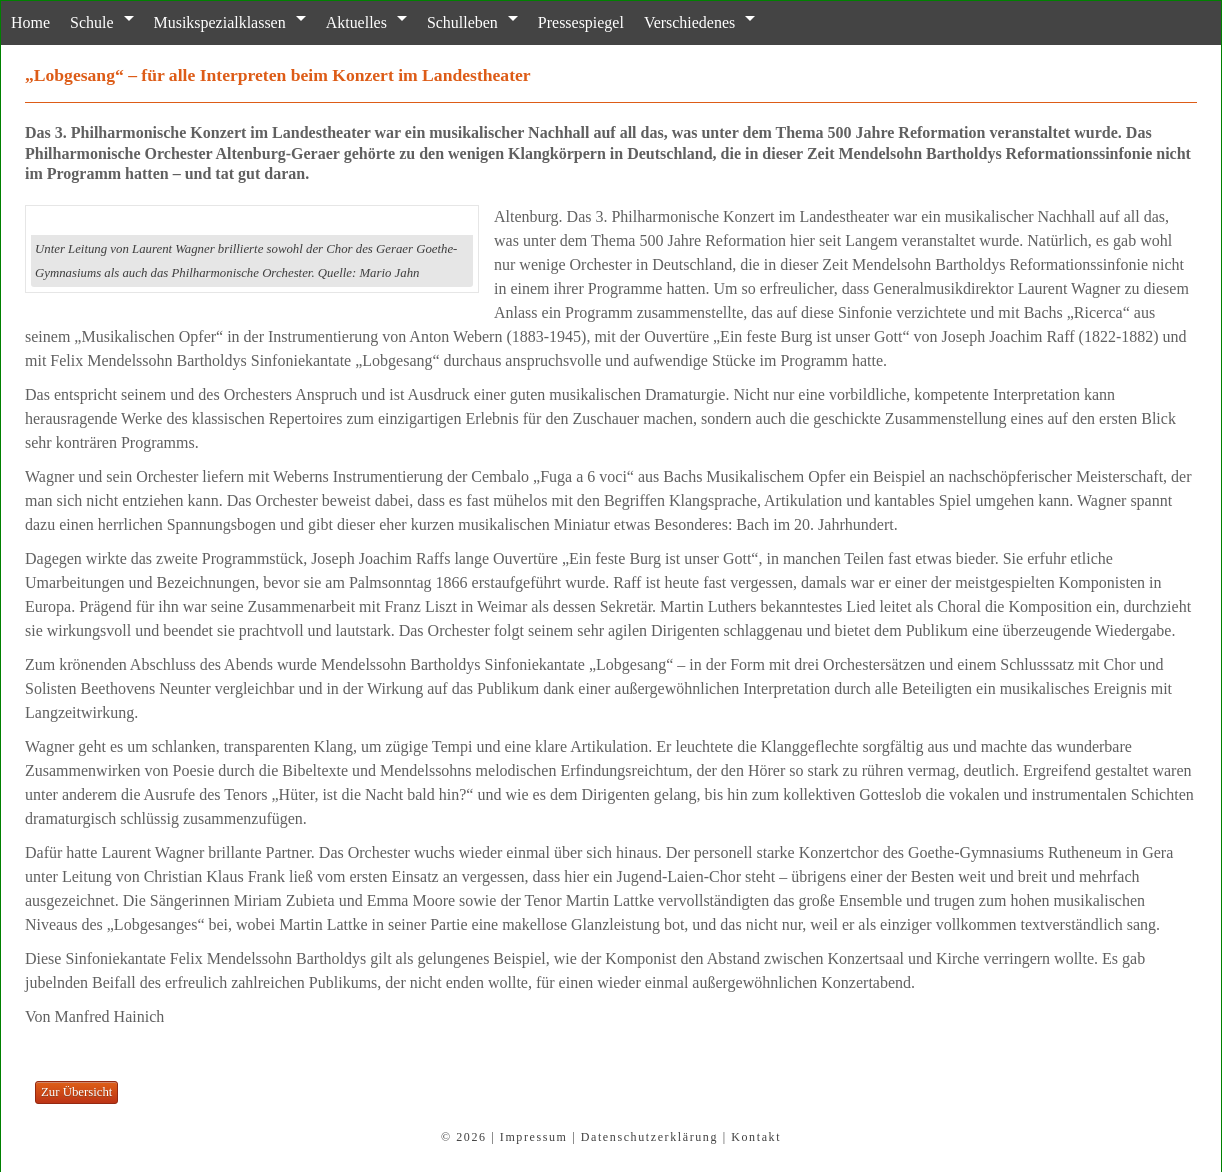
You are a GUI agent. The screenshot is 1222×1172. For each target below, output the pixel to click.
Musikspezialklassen (219, 22)
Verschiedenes (688, 22)
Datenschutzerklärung (649, 1137)
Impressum (534, 1137)
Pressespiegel (580, 22)
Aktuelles (355, 22)
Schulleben (461, 22)
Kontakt (756, 1137)
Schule (91, 22)
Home (30, 22)
